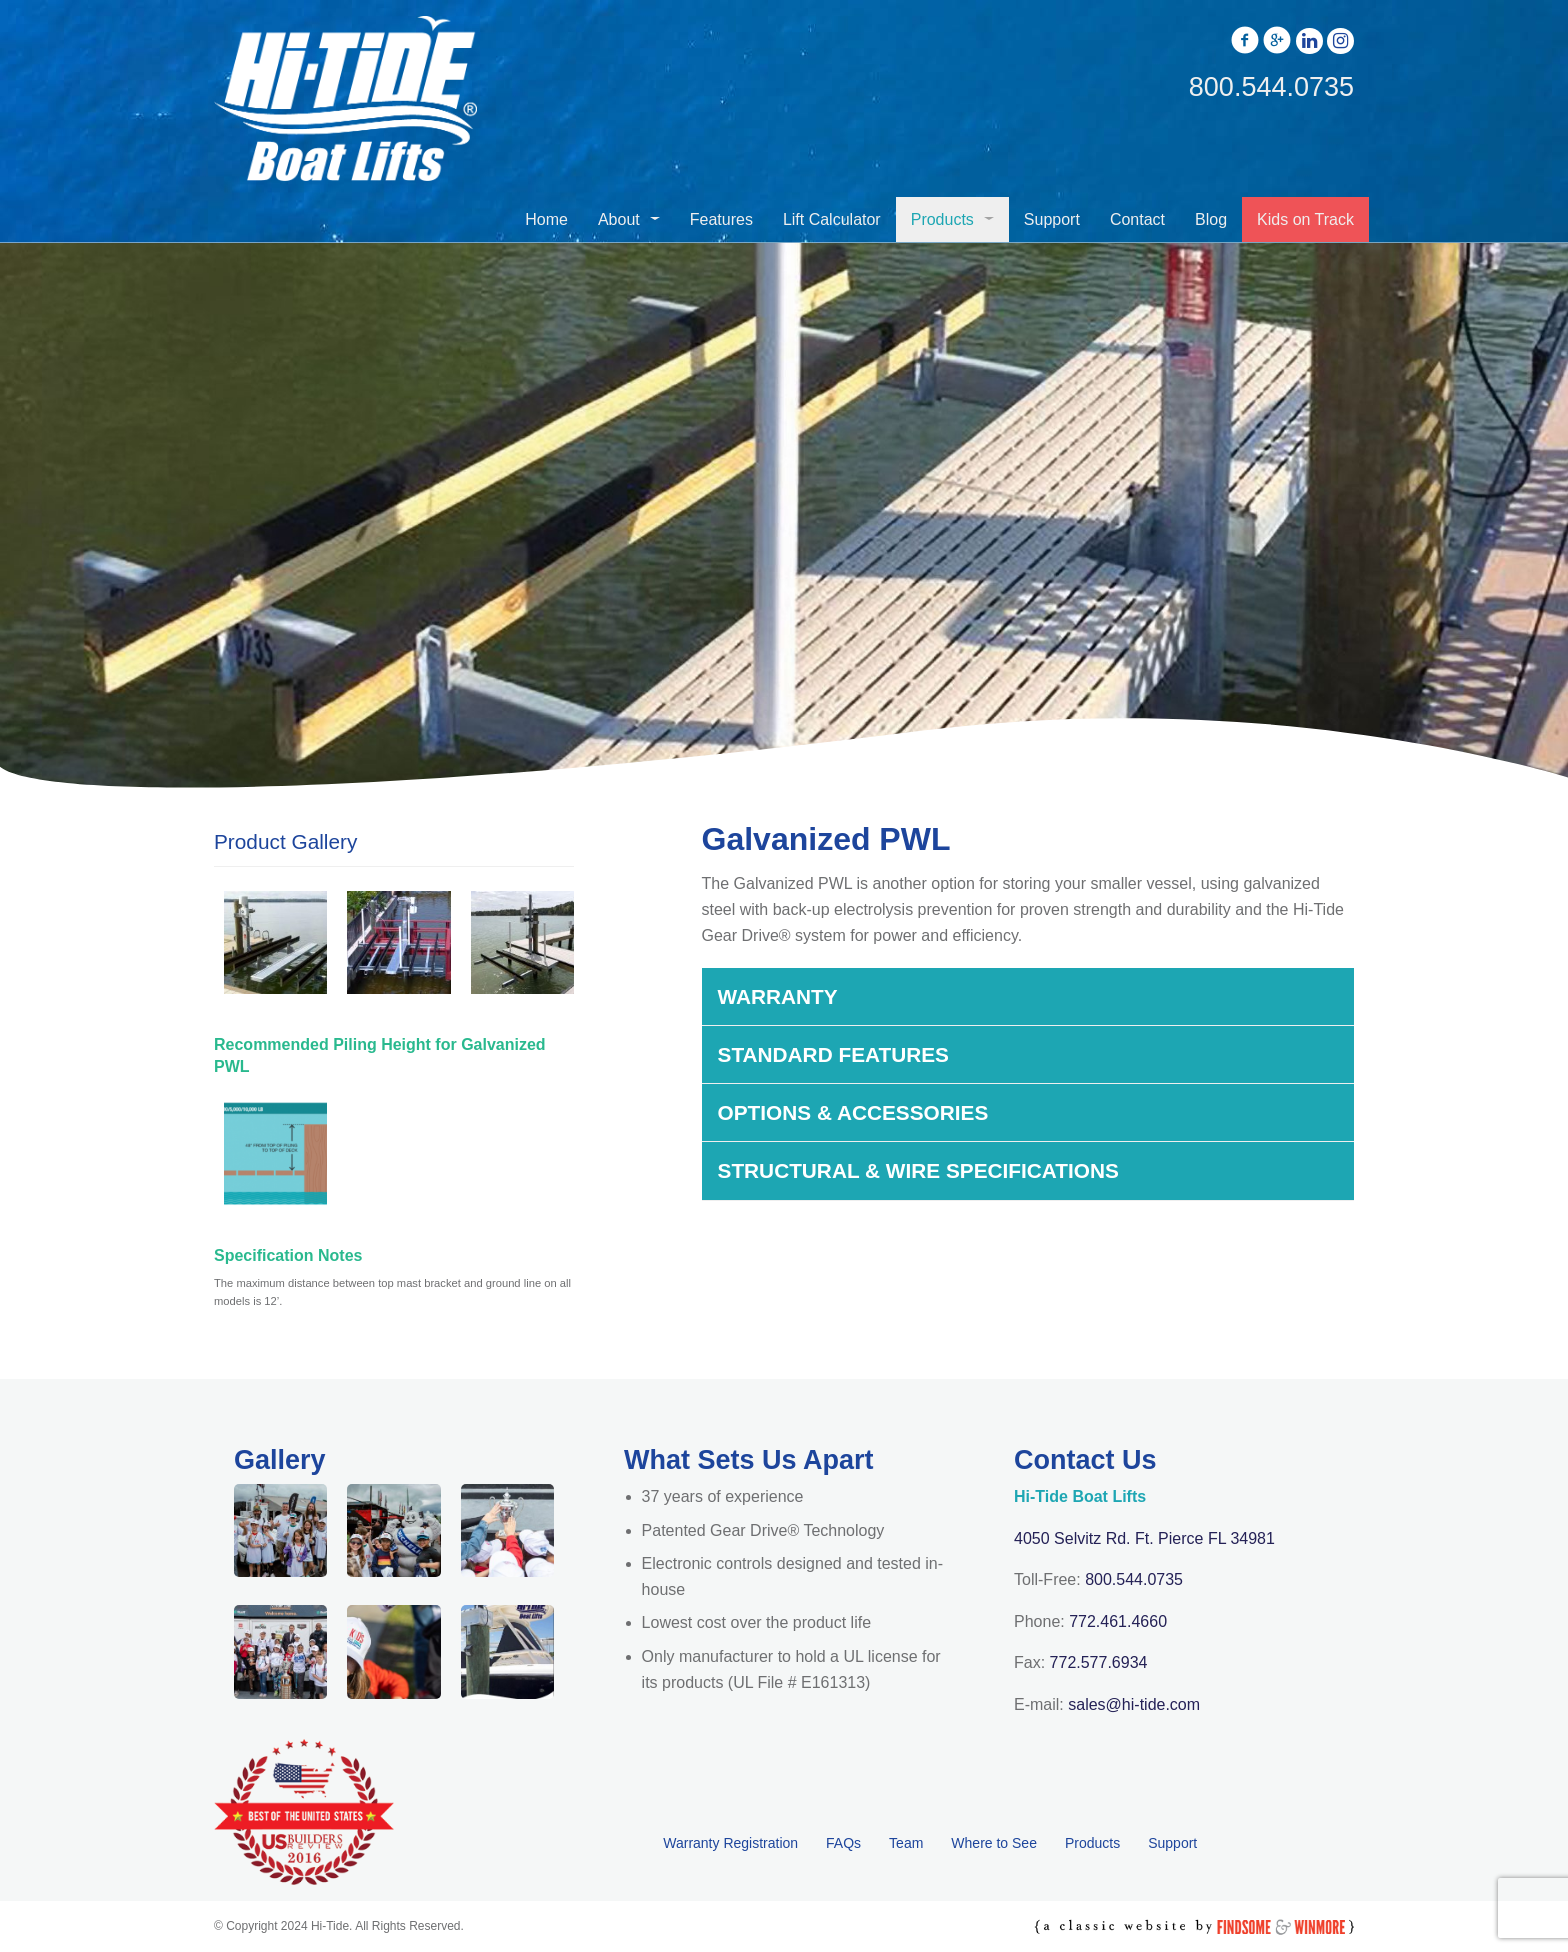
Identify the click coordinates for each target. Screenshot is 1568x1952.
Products (942, 219)
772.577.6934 (1099, 1662)
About (619, 219)
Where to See (994, 1843)
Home (546, 219)
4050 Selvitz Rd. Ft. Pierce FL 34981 (1144, 1538)
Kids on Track (1305, 219)
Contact (1137, 219)
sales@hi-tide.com (1134, 1704)
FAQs (843, 1843)
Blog (1211, 219)
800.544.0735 (1134, 1579)
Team (906, 1843)
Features (721, 219)
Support (1052, 219)
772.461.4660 (1118, 1621)
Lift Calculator (832, 219)
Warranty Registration (730, 1843)
